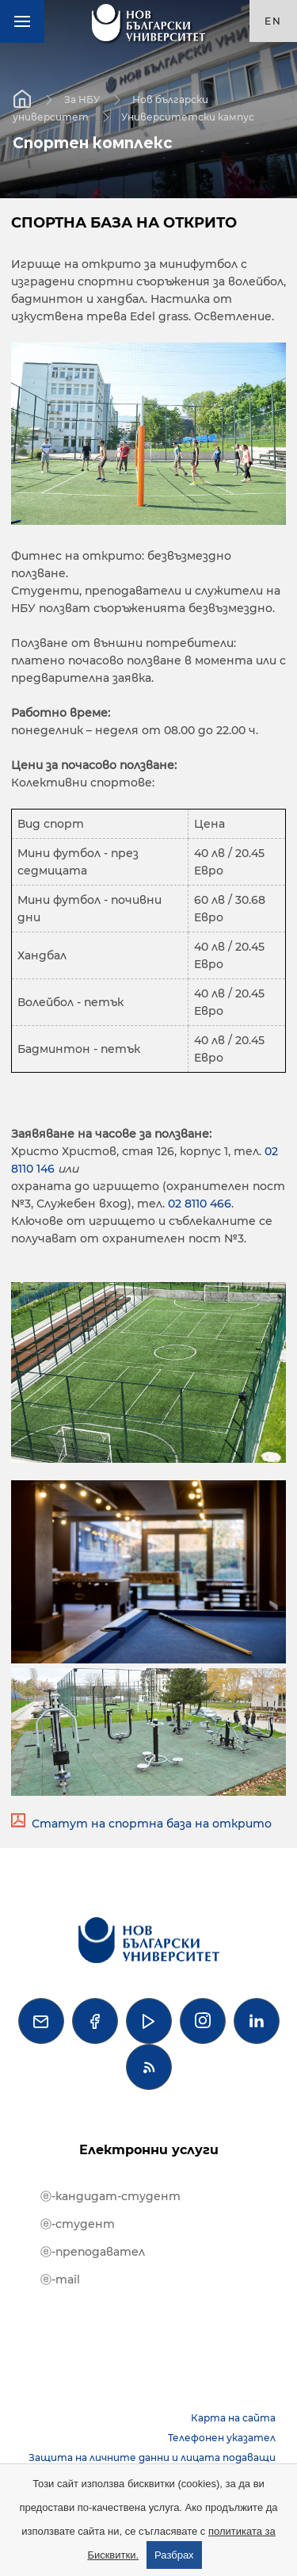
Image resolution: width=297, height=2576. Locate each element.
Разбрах (174, 2555)
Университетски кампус (187, 116)
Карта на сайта (233, 2418)
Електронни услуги (149, 2149)
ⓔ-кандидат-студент (110, 2196)
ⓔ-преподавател (92, 2252)
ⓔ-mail (60, 2279)
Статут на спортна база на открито (152, 1823)
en (273, 21)
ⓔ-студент (77, 2224)
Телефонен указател (222, 2438)
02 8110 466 (199, 1203)
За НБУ (82, 99)
